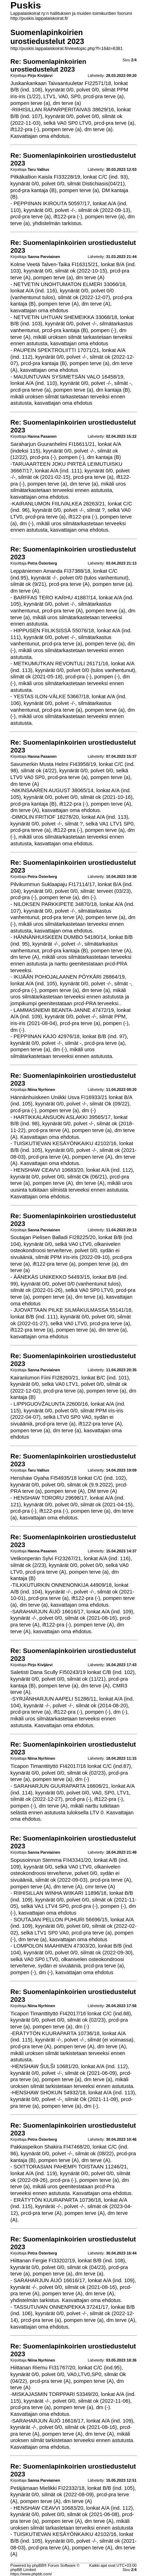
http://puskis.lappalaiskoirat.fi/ (39, 18)
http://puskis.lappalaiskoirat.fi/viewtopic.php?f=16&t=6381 (66, 48)
